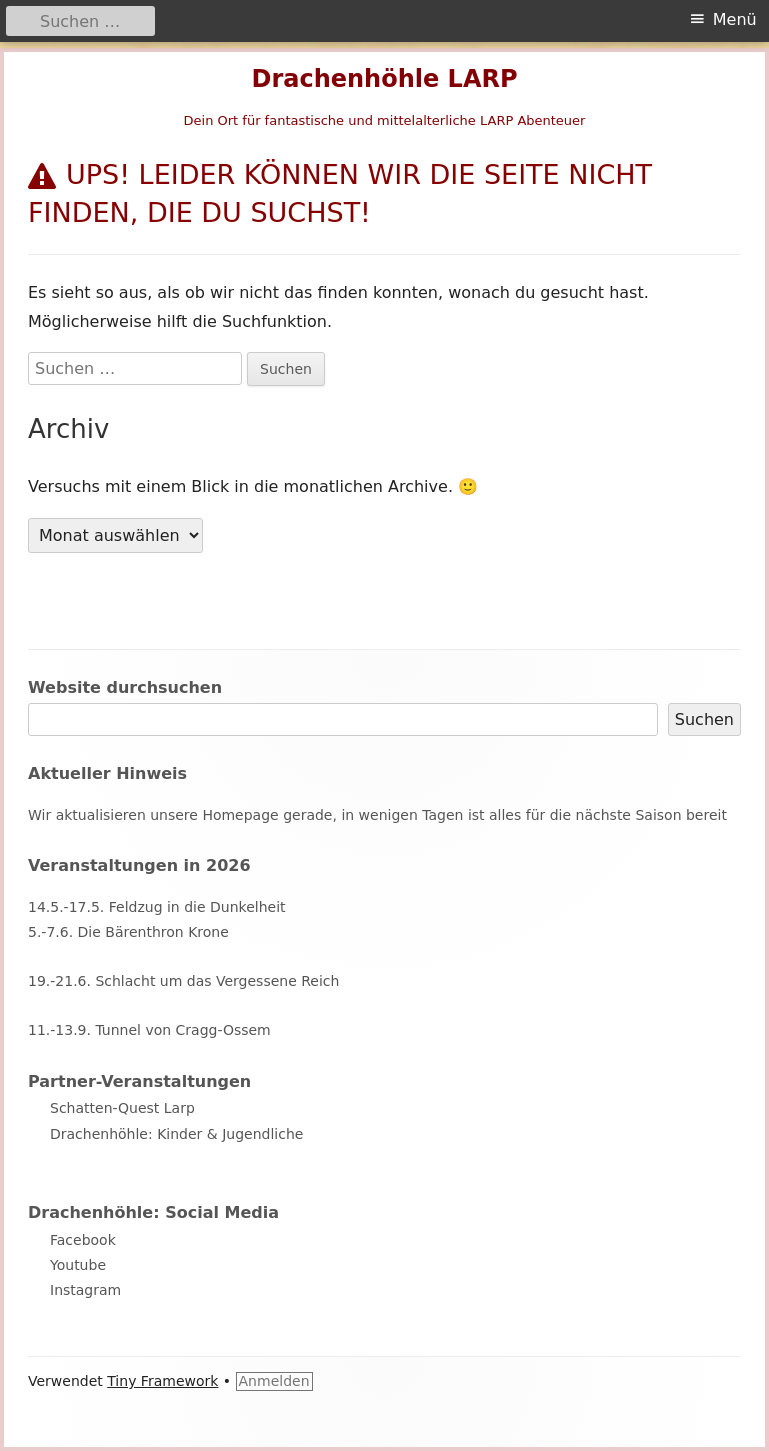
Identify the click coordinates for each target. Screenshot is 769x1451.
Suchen (704, 719)
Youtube (78, 1265)
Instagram (85, 1290)
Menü (735, 19)
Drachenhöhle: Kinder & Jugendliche (176, 1134)
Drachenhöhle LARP (384, 79)
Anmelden (274, 1381)
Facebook (83, 1240)
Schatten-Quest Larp (122, 1108)
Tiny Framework (162, 1381)
